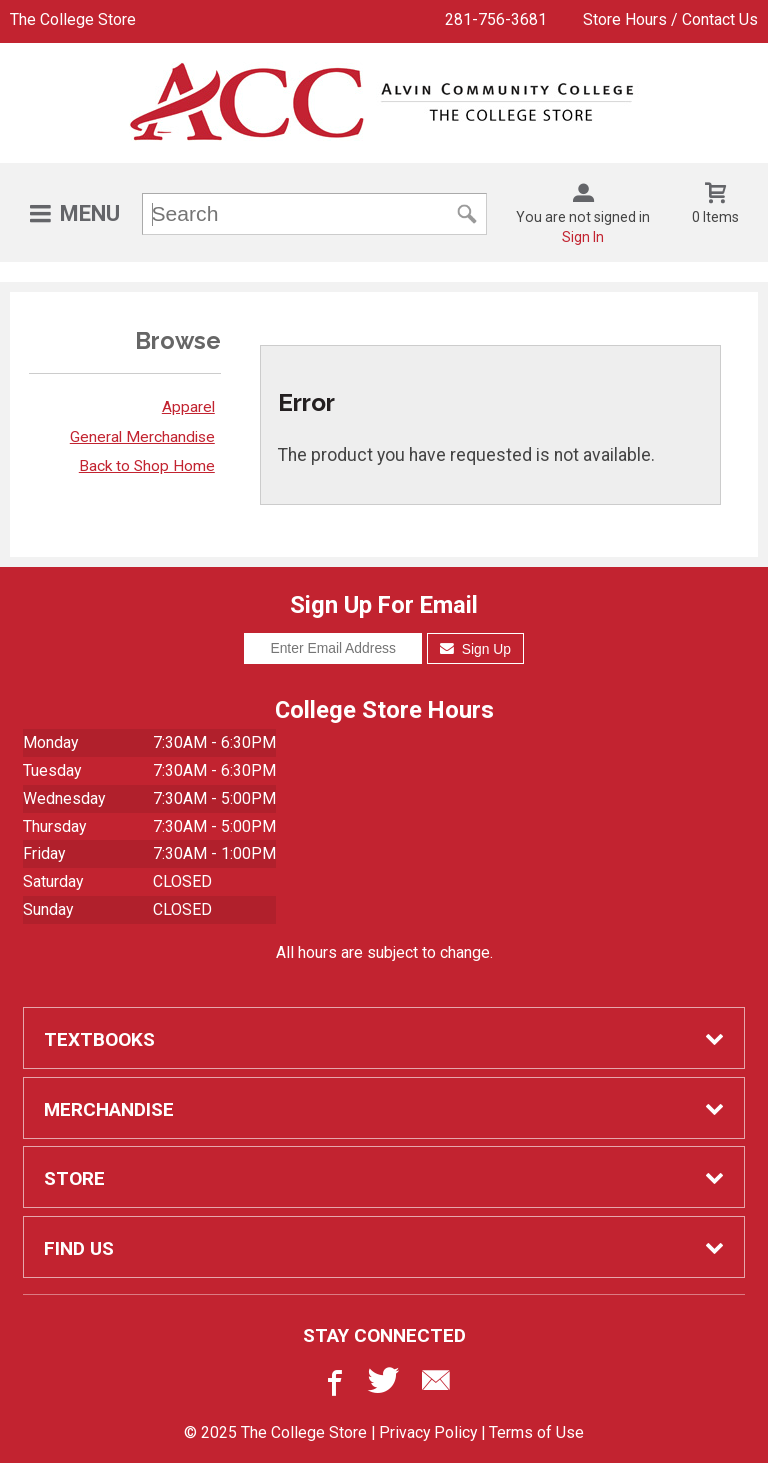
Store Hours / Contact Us (670, 19)
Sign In (583, 237)
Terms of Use (536, 1432)
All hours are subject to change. (384, 952)
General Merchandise (142, 437)
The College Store (73, 19)
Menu (90, 213)
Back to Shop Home (147, 466)
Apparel (188, 407)
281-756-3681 (496, 19)
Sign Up (475, 649)
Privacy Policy (428, 1432)
